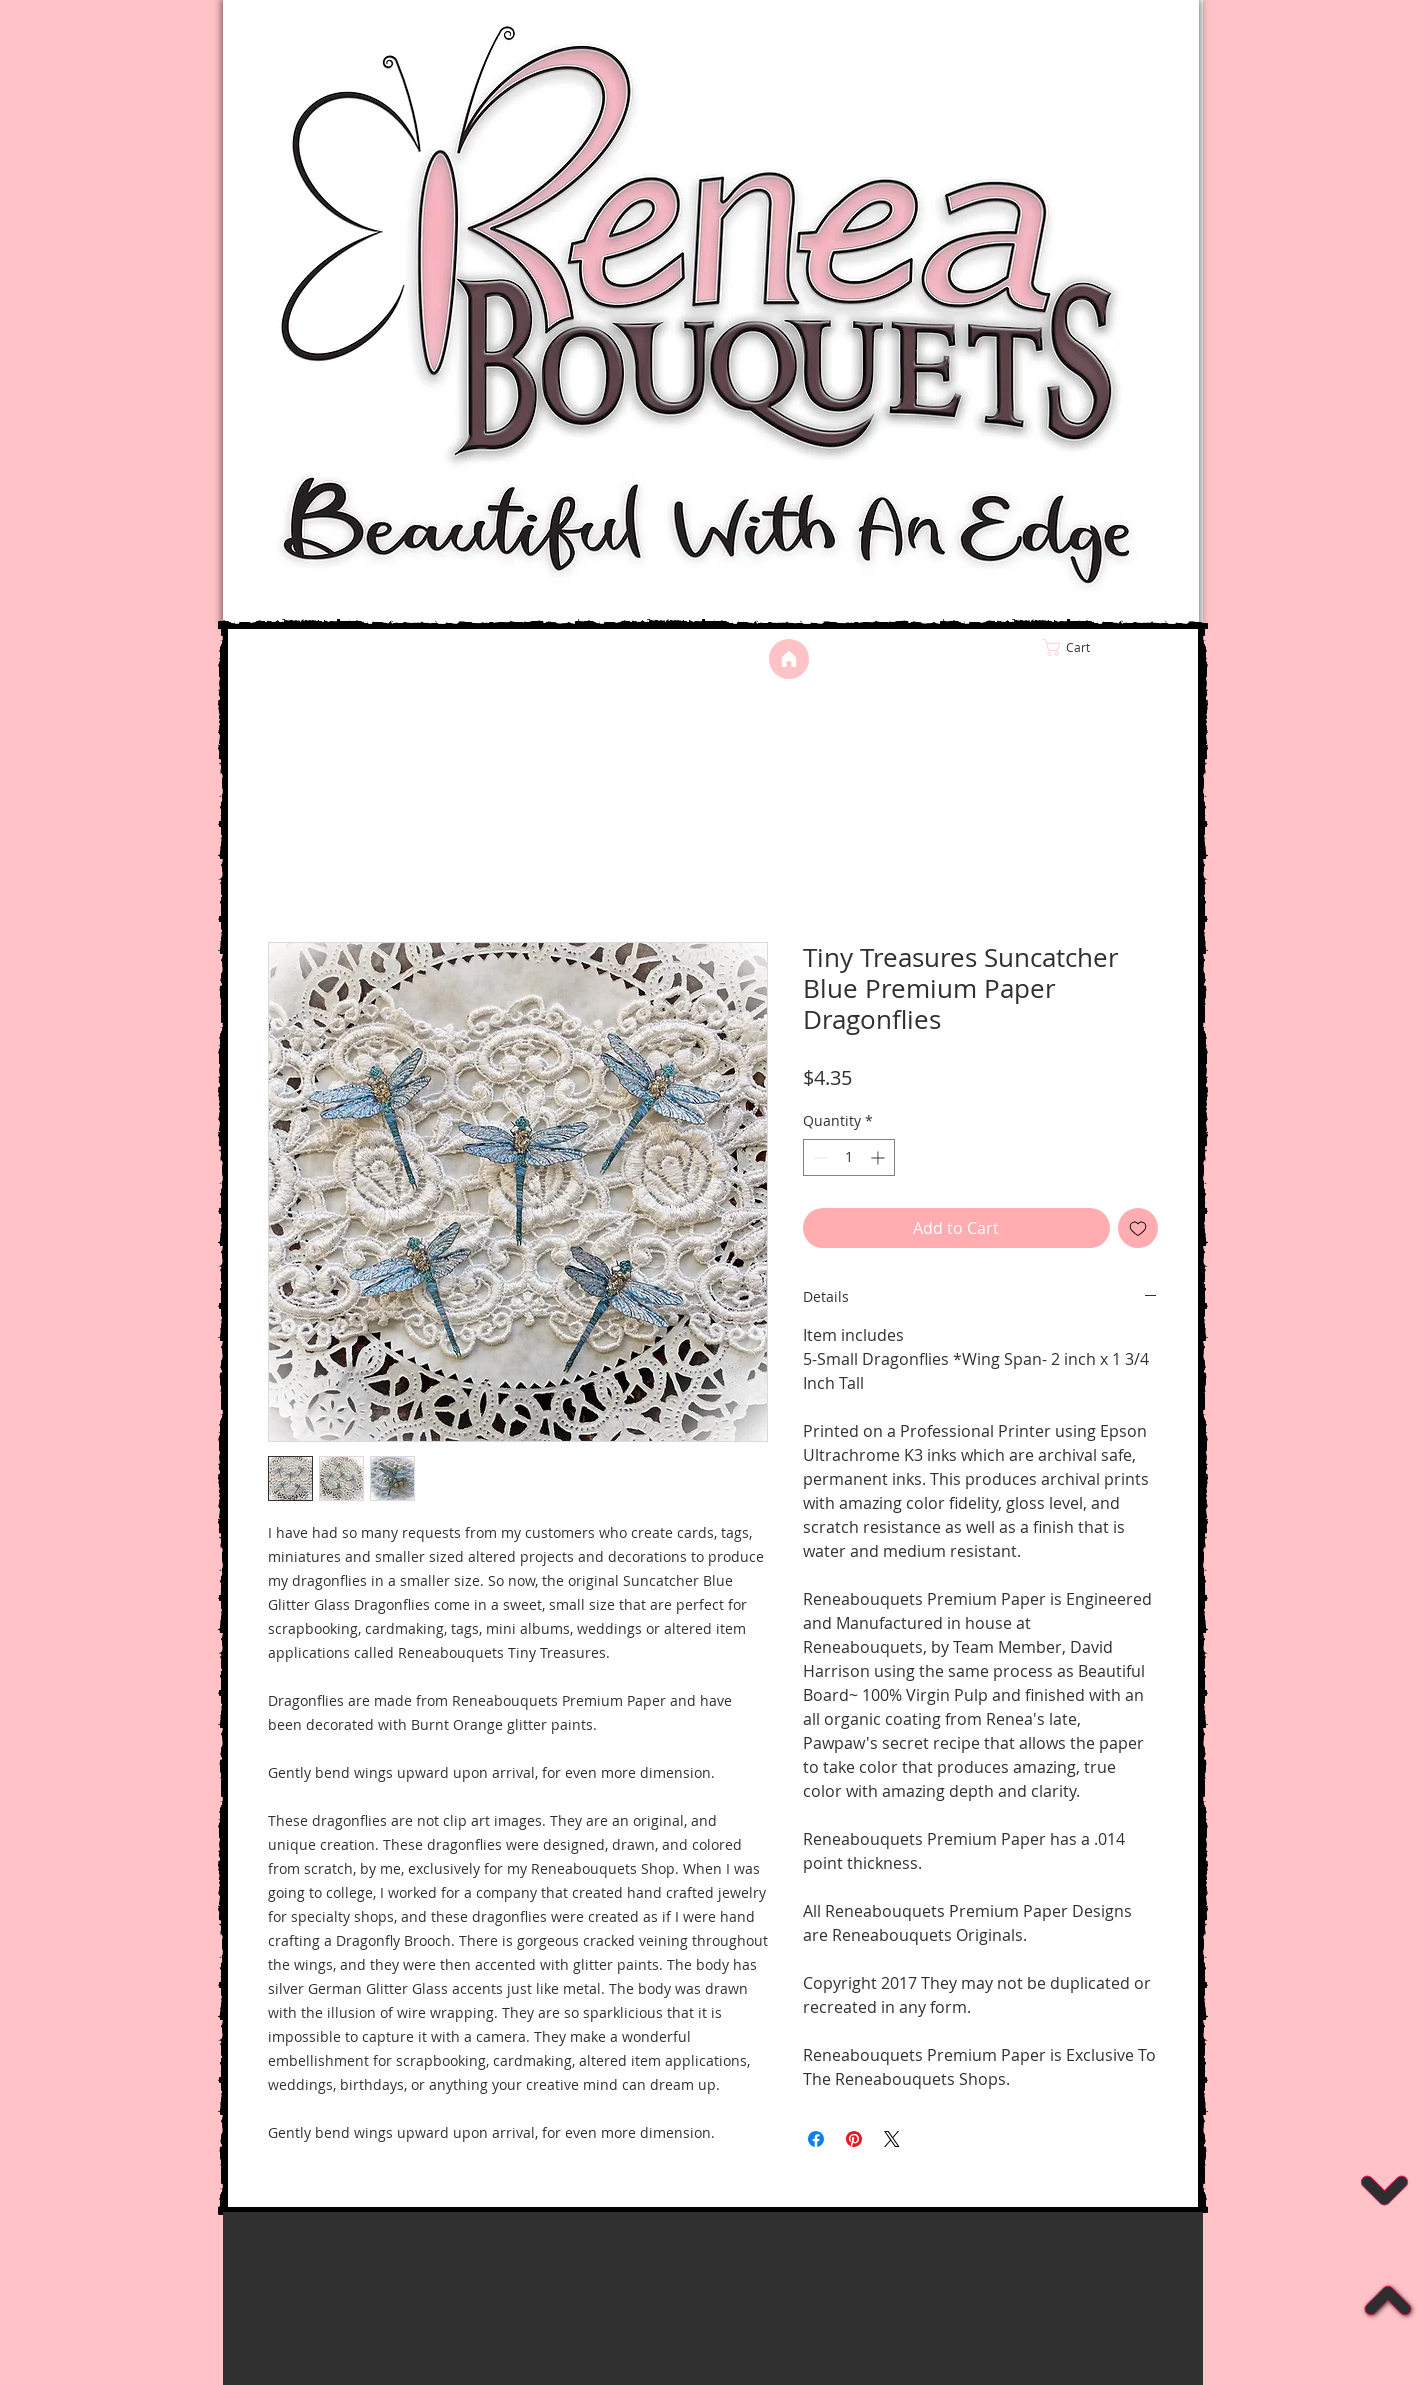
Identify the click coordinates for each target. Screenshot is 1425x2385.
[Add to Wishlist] (1138, 1228)
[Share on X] (892, 2139)
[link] (1108, 647)
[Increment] (879, 1157)
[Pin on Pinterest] (854, 2139)
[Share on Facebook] (816, 2139)
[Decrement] (818, 1157)
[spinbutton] (849, 1157)
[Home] (789, 659)
